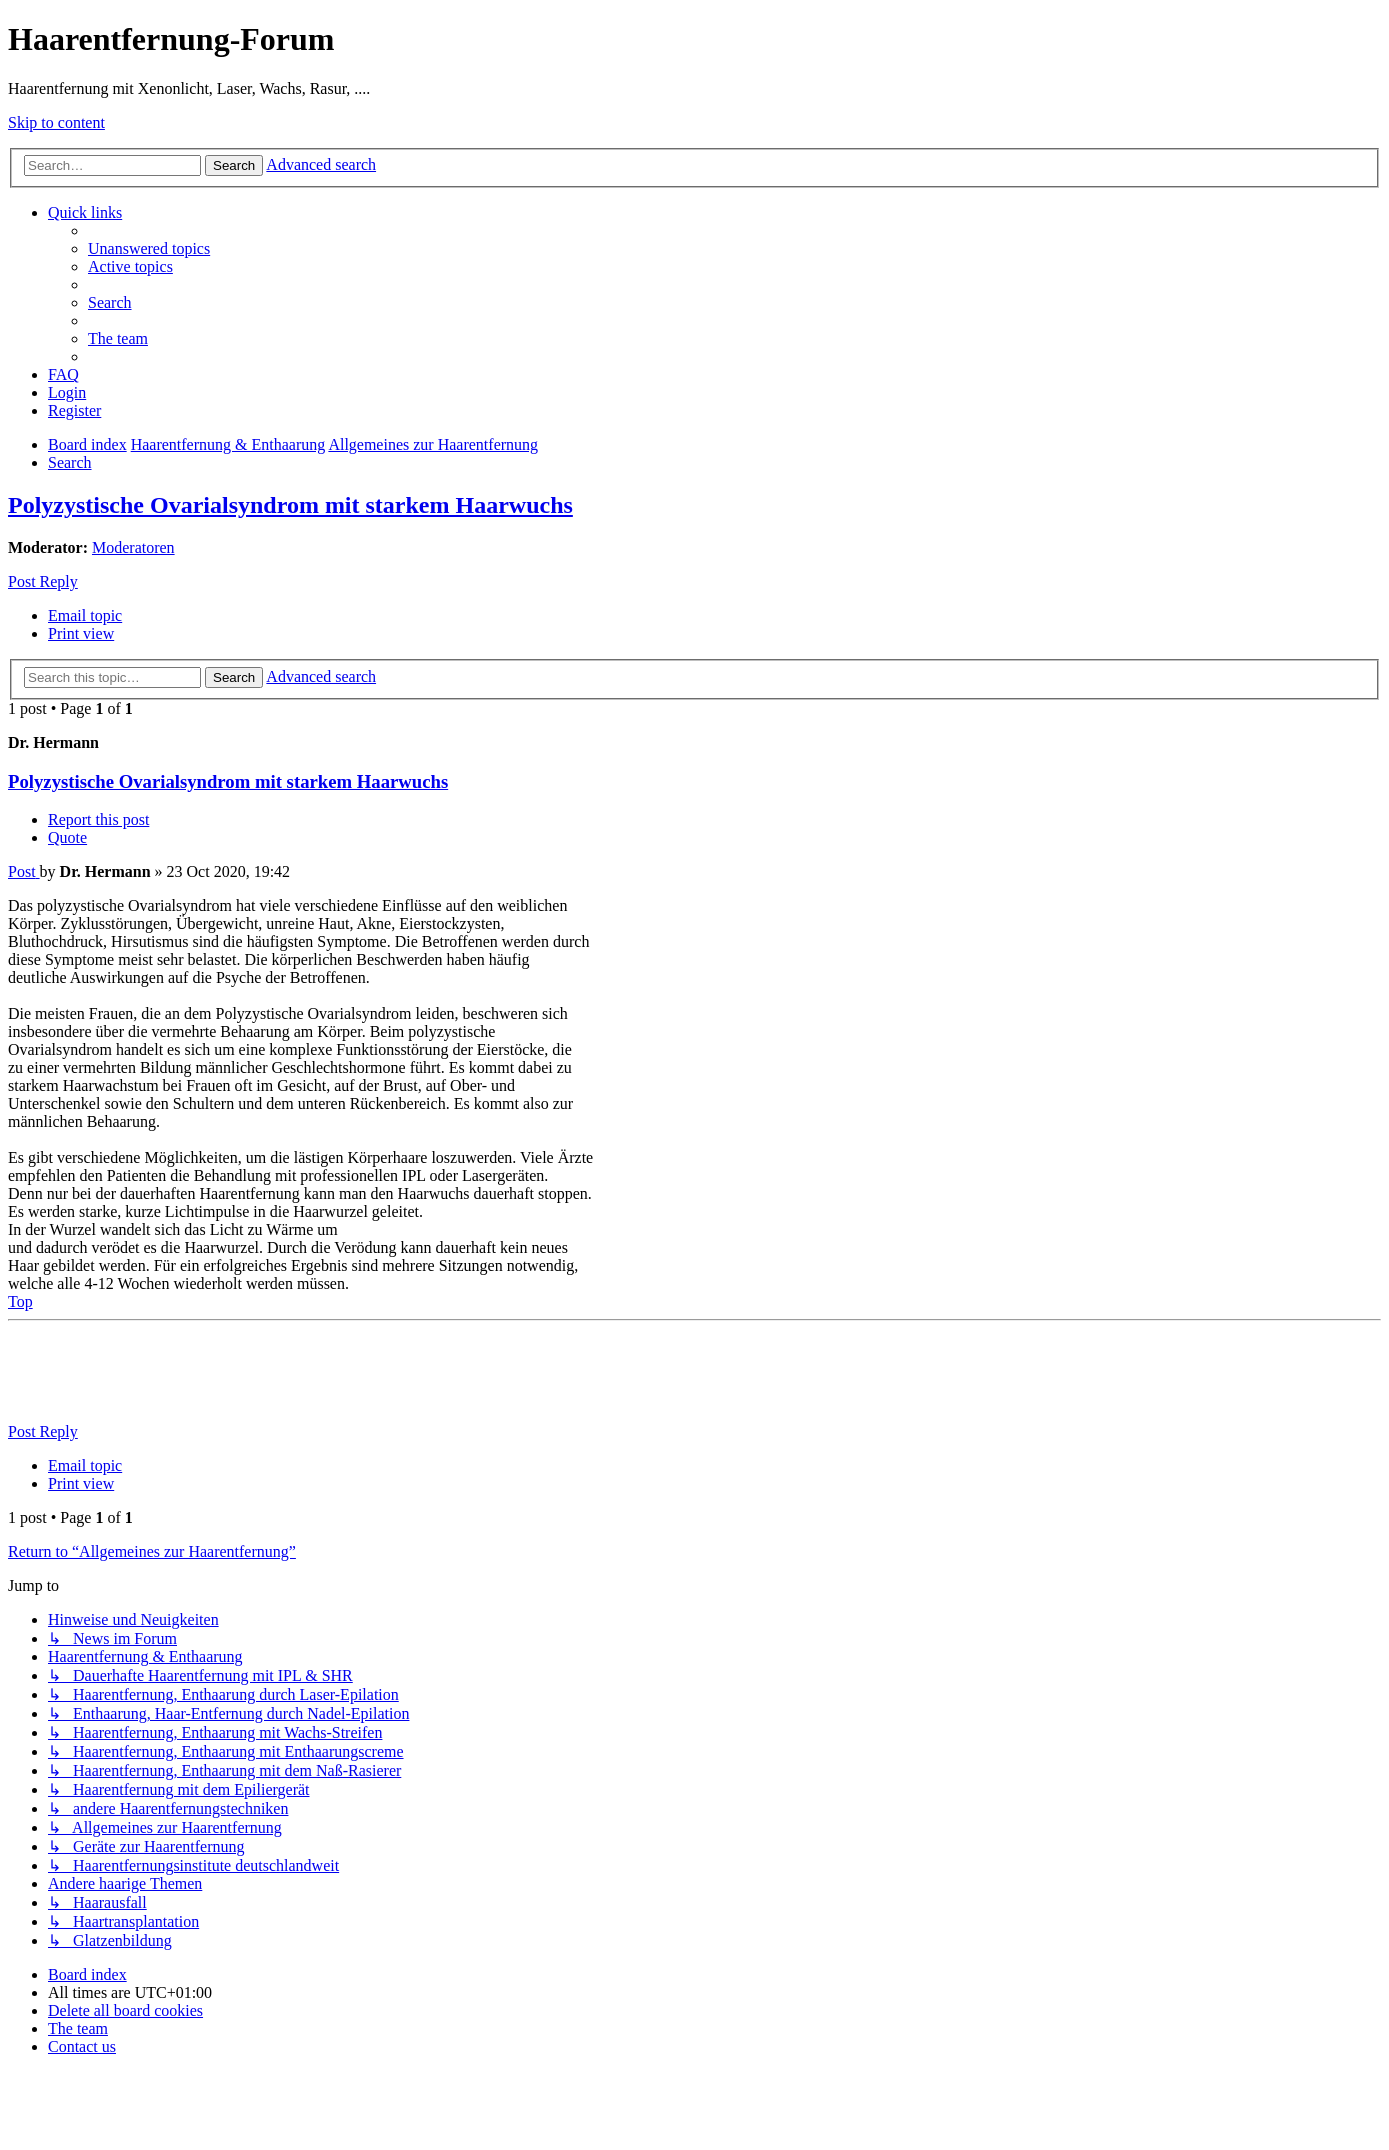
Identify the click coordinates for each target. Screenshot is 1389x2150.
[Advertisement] (372, 1374)
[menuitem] (149, 248)
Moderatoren (133, 547)
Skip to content (56, 122)
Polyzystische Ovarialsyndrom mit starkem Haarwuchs (290, 505)
